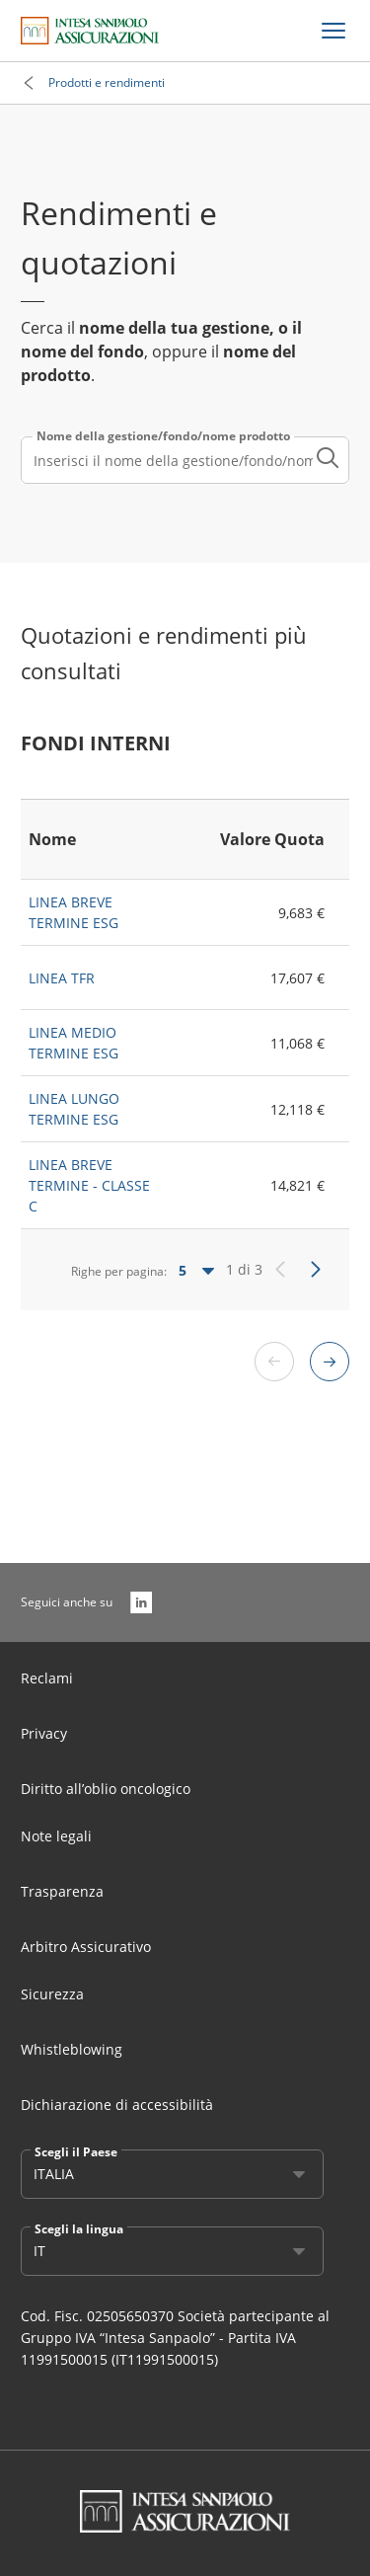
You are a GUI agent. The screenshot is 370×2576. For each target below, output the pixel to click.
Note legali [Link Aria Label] (56, 1836)
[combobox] (185, 460)
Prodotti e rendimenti (106, 82)
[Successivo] (315, 1270)
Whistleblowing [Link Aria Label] (71, 2049)
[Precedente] (280, 1270)
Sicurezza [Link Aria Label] (52, 1994)
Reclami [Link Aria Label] (47, 1678)
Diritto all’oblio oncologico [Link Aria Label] (105, 1788)
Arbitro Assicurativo (86, 1946)
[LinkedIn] (141, 1602)
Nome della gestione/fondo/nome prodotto (163, 436)
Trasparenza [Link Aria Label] (62, 1891)
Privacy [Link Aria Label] (44, 1733)
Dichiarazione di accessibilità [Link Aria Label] (117, 2104)
